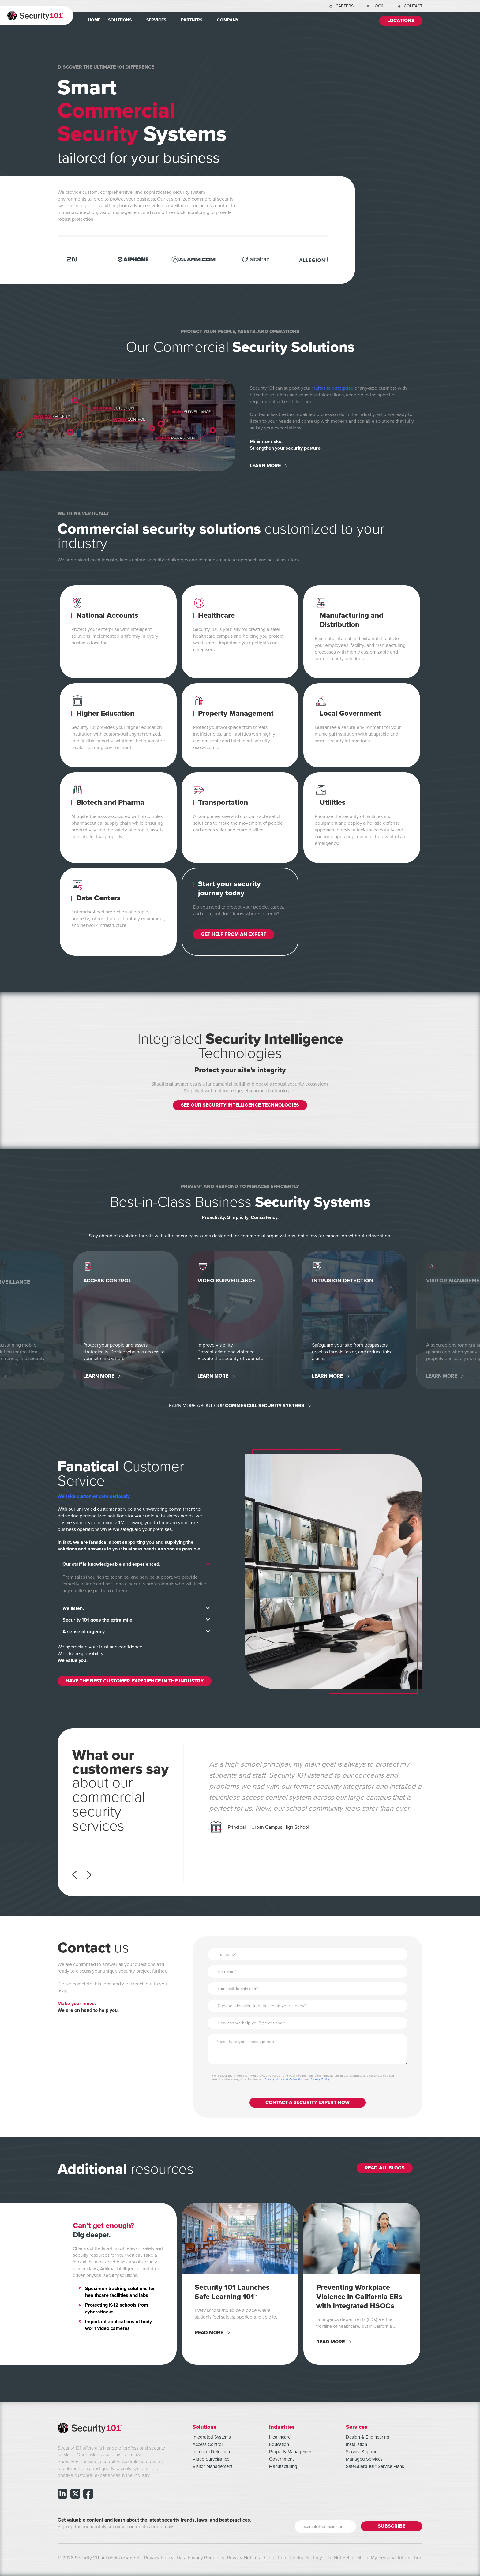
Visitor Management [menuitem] (212, 2465)
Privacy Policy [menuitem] (159, 2556)
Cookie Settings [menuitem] (306, 2556)
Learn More (265, 466)
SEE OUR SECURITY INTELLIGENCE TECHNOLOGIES (240, 1105)
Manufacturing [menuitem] (283, 2465)
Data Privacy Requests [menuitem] (200, 2556)
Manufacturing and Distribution (351, 620)
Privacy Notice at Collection (284, 2078)
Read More (209, 2331)
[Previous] (76, 1873)
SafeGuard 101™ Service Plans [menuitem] (375, 2465)
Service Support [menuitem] (362, 2450)
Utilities (333, 802)
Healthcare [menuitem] (280, 2435)
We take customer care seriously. (94, 1495)
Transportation (223, 802)
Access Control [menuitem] (208, 2443)
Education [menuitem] (279, 2443)
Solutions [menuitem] (120, 20)
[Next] (87, 1873)
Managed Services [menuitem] (364, 2457)
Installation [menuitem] (356, 2443)
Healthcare (216, 615)
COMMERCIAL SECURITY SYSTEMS (264, 1405)
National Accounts (107, 615)
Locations (400, 21)
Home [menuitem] (94, 20)
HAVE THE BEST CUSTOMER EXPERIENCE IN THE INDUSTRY (135, 1680)
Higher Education (105, 713)
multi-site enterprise (332, 388)
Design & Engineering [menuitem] (367, 2435)
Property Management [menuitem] (291, 2450)
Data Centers (98, 897)
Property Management (236, 713)
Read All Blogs (385, 2167)
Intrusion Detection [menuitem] (211, 2450)
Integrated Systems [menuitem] (212, 2435)
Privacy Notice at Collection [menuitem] (256, 2556)
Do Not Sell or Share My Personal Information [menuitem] (374, 2556)
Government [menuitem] (281, 2457)
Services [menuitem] (156, 20)
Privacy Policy (320, 2078)
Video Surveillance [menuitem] (211, 2457)
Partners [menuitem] (191, 20)
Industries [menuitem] (282, 2425)
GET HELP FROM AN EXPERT (233, 934)
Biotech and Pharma (110, 802)
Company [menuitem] (227, 20)
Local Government (350, 713)
